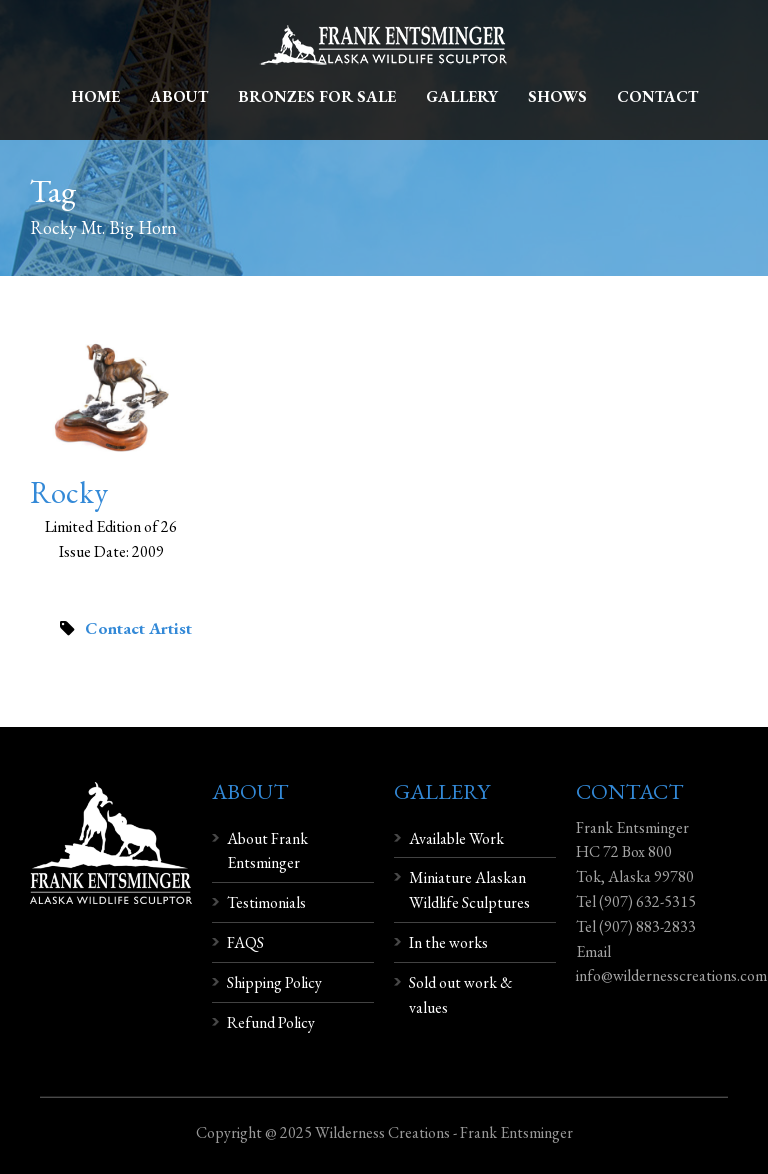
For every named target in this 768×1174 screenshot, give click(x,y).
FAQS (245, 942)
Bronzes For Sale (317, 96)
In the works (448, 942)
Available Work (456, 838)
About (179, 96)
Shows (557, 96)
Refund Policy (271, 1022)
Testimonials (266, 902)
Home (95, 96)
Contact (657, 96)
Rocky (69, 492)
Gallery (462, 96)
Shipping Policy (274, 982)
